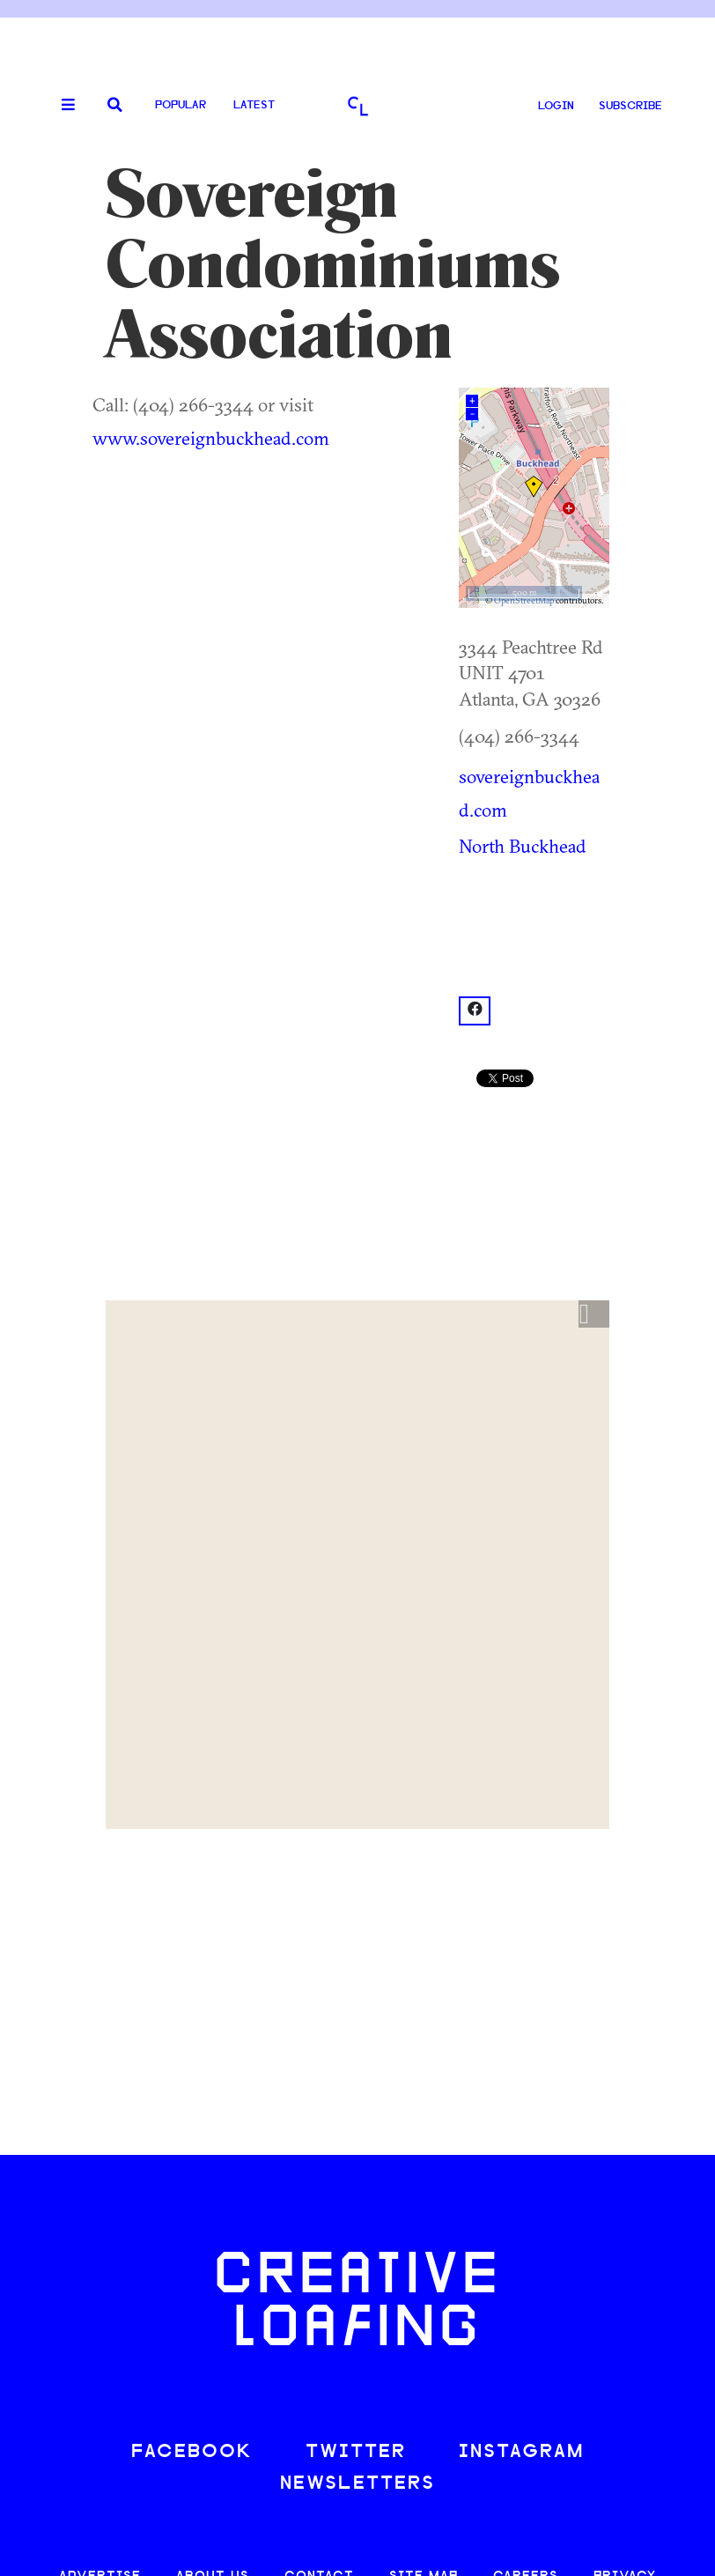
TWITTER (356, 2452)
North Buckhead (522, 845)
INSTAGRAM (521, 2452)
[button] (594, 1314)
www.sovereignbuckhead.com (210, 437)
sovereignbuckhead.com (529, 793)
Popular (180, 105)
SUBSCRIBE (630, 106)
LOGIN (556, 106)
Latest (254, 105)
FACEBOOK (192, 2452)
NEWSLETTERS (357, 2484)
